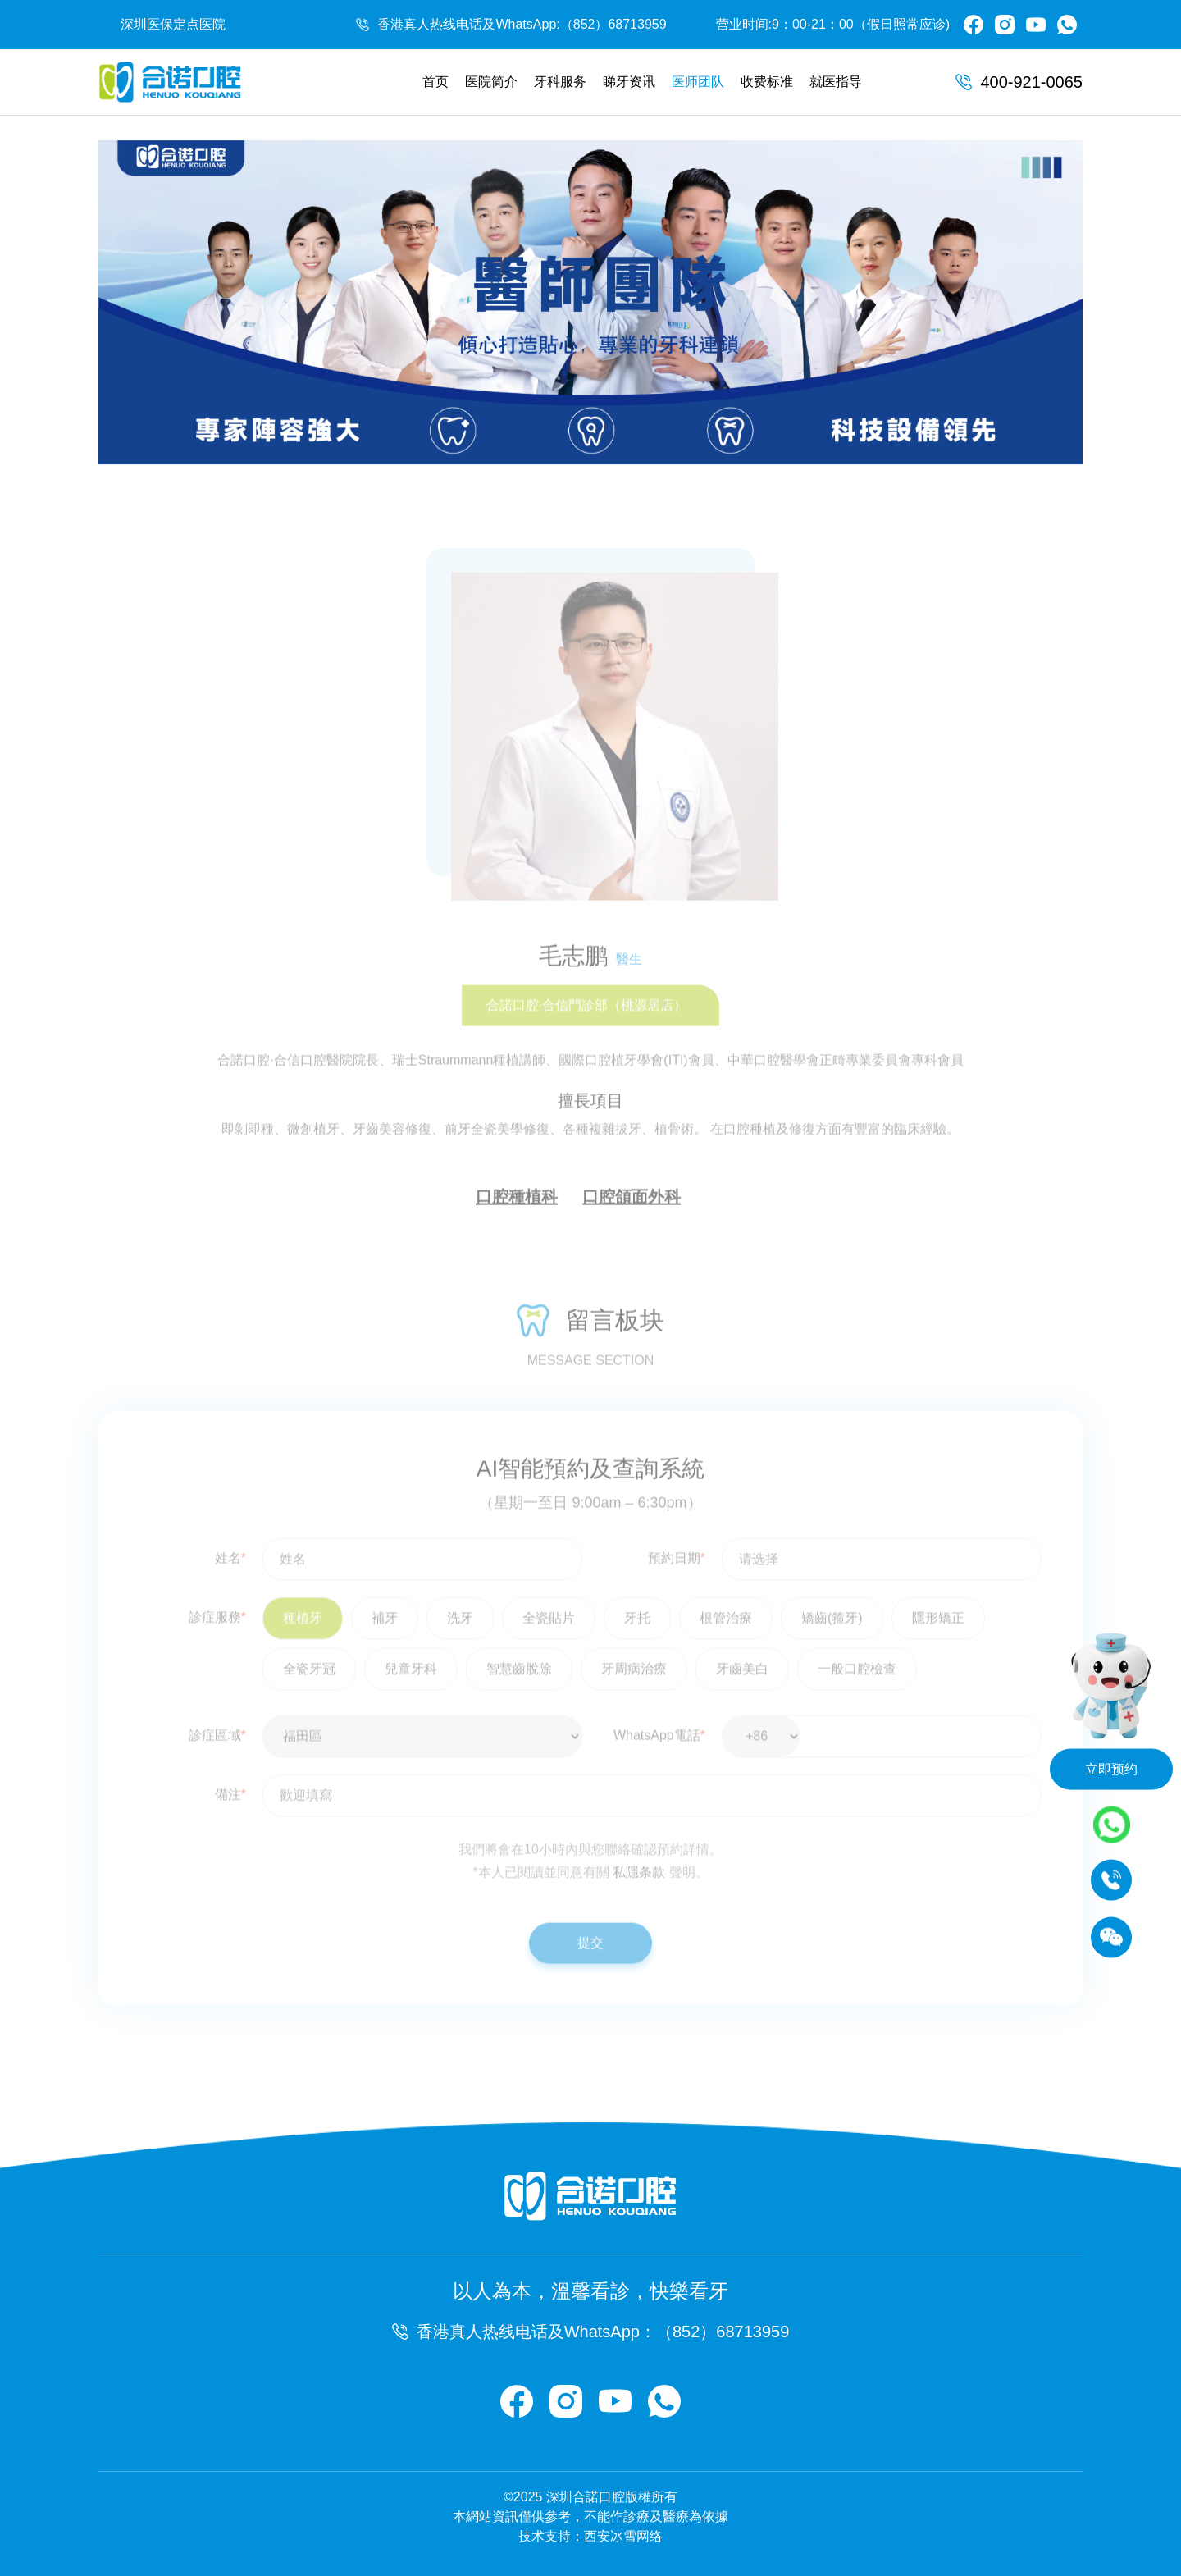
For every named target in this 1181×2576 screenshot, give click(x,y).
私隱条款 (639, 1902)
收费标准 (767, 82)
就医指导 (835, 82)
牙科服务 (560, 82)
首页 (435, 82)
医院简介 (491, 82)
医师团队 (698, 82)
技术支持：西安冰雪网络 (590, 2536)
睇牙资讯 (629, 82)
